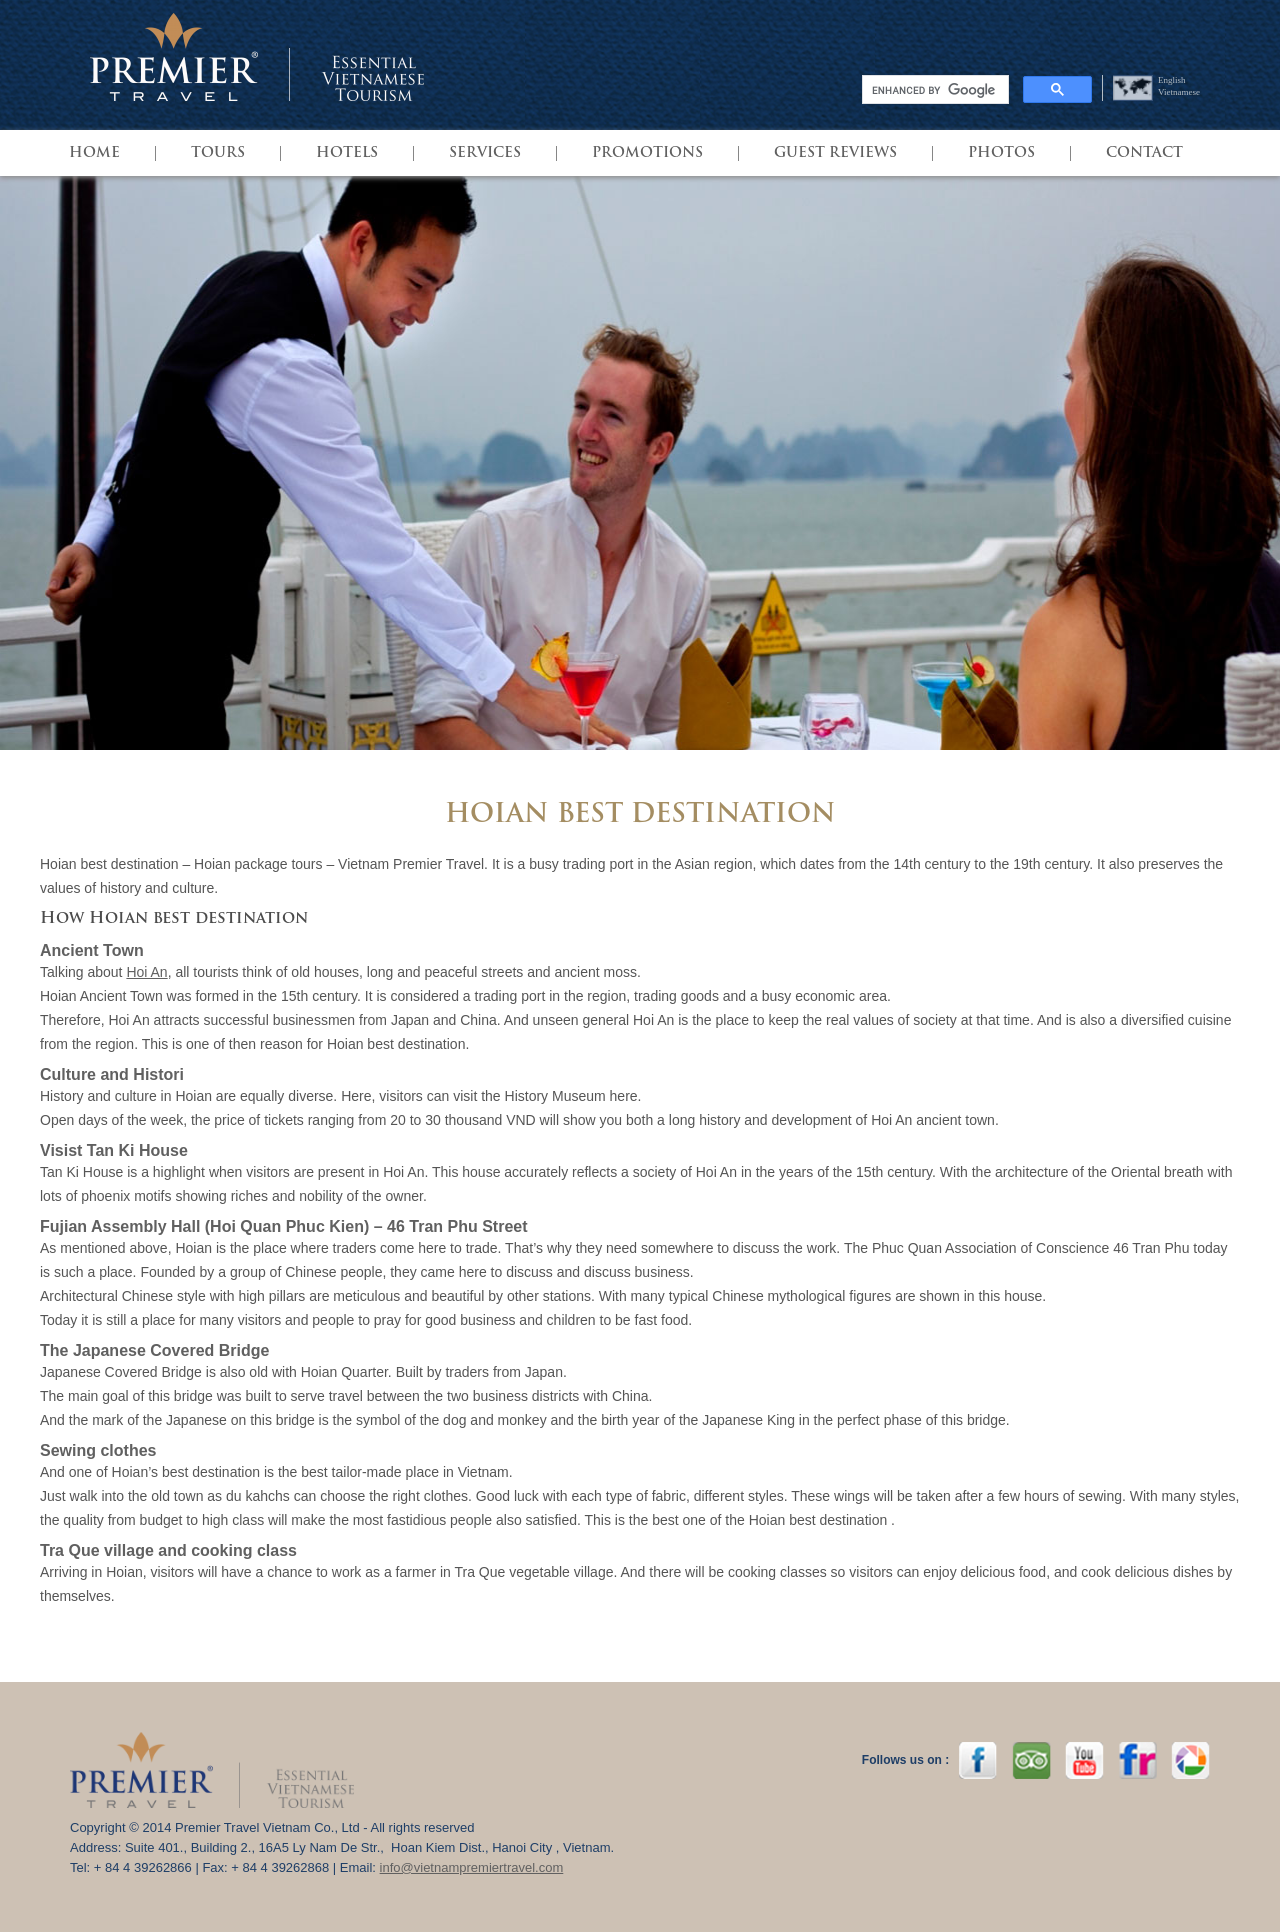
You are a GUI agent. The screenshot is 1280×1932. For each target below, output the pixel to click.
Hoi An (146, 972)
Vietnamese (1179, 92)
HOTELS (347, 153)
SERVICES (485, 153)
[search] (933, 90)
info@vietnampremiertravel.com (472, 1867)
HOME (94, 153)
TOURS (218, 153)
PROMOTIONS (647, 153)
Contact (1144, 153)
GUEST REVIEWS (835, 153)
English (1172, 80)
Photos (1001, 153)
